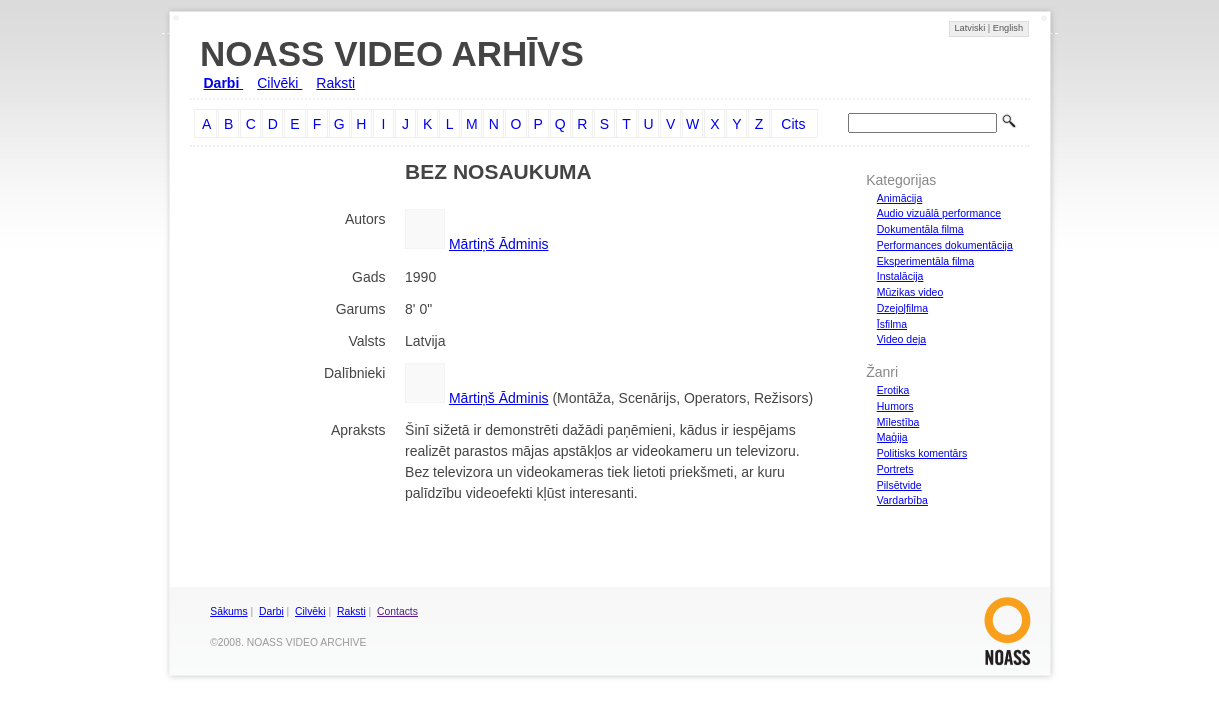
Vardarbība (902, 500)
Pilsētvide (899, 485)
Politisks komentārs (922, 453)
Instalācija (900, 276)
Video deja (901, 339)
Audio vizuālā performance (939, 213)
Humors (895, 406)
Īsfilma (892, 324)
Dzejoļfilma (902, 308)
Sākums (228, 611)
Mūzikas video (910, 292)
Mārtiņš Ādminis (499, 244)
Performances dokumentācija (945, 245)
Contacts (397, 611)
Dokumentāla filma (920, 229)
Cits (793, 124)
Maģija (892, 437)
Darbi (224, 83)
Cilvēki (279, 83)
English (1008, 28)
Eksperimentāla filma (925, 261)
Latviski (970, 28)
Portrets (895, 469)
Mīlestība (898, 422)
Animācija (900, 198)
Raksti (335, 83)
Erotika (893, 390)
